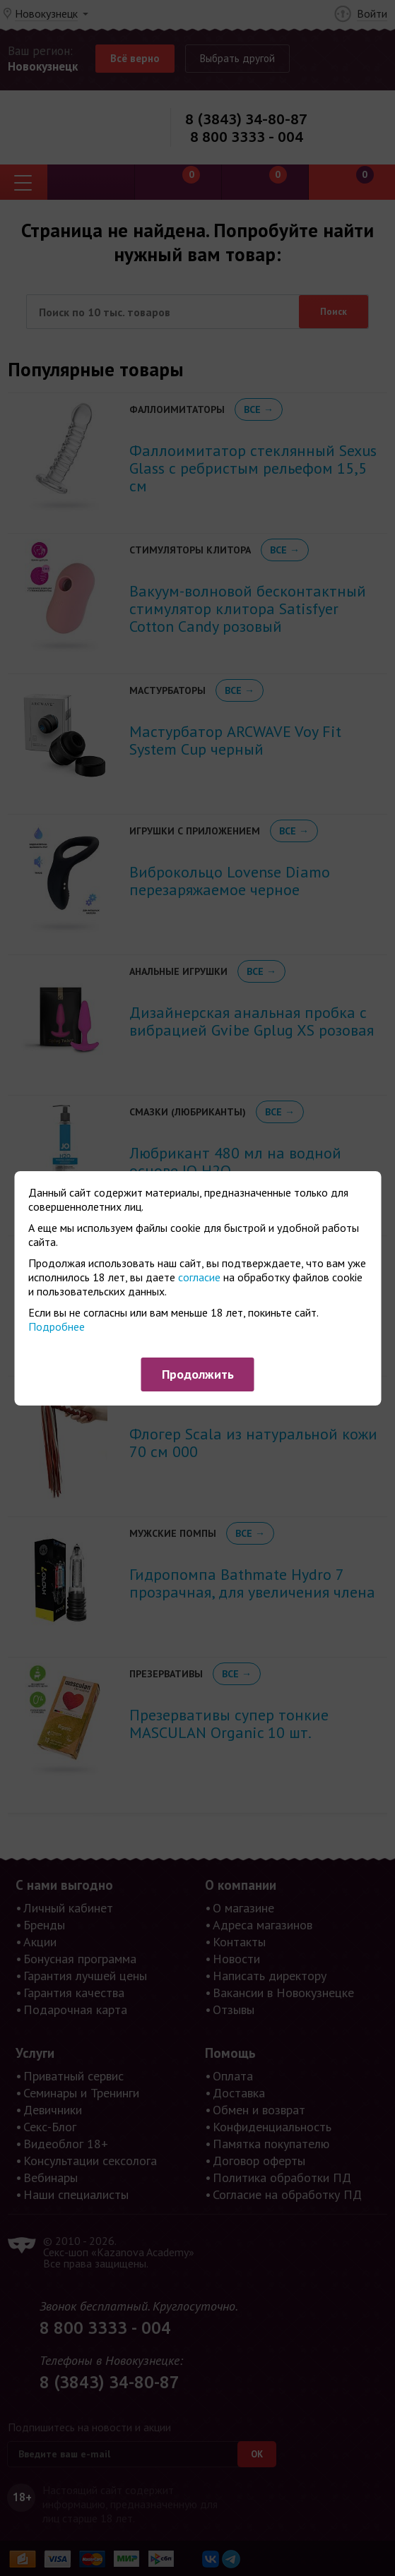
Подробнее (56, 1326)
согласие (199, 1277)
